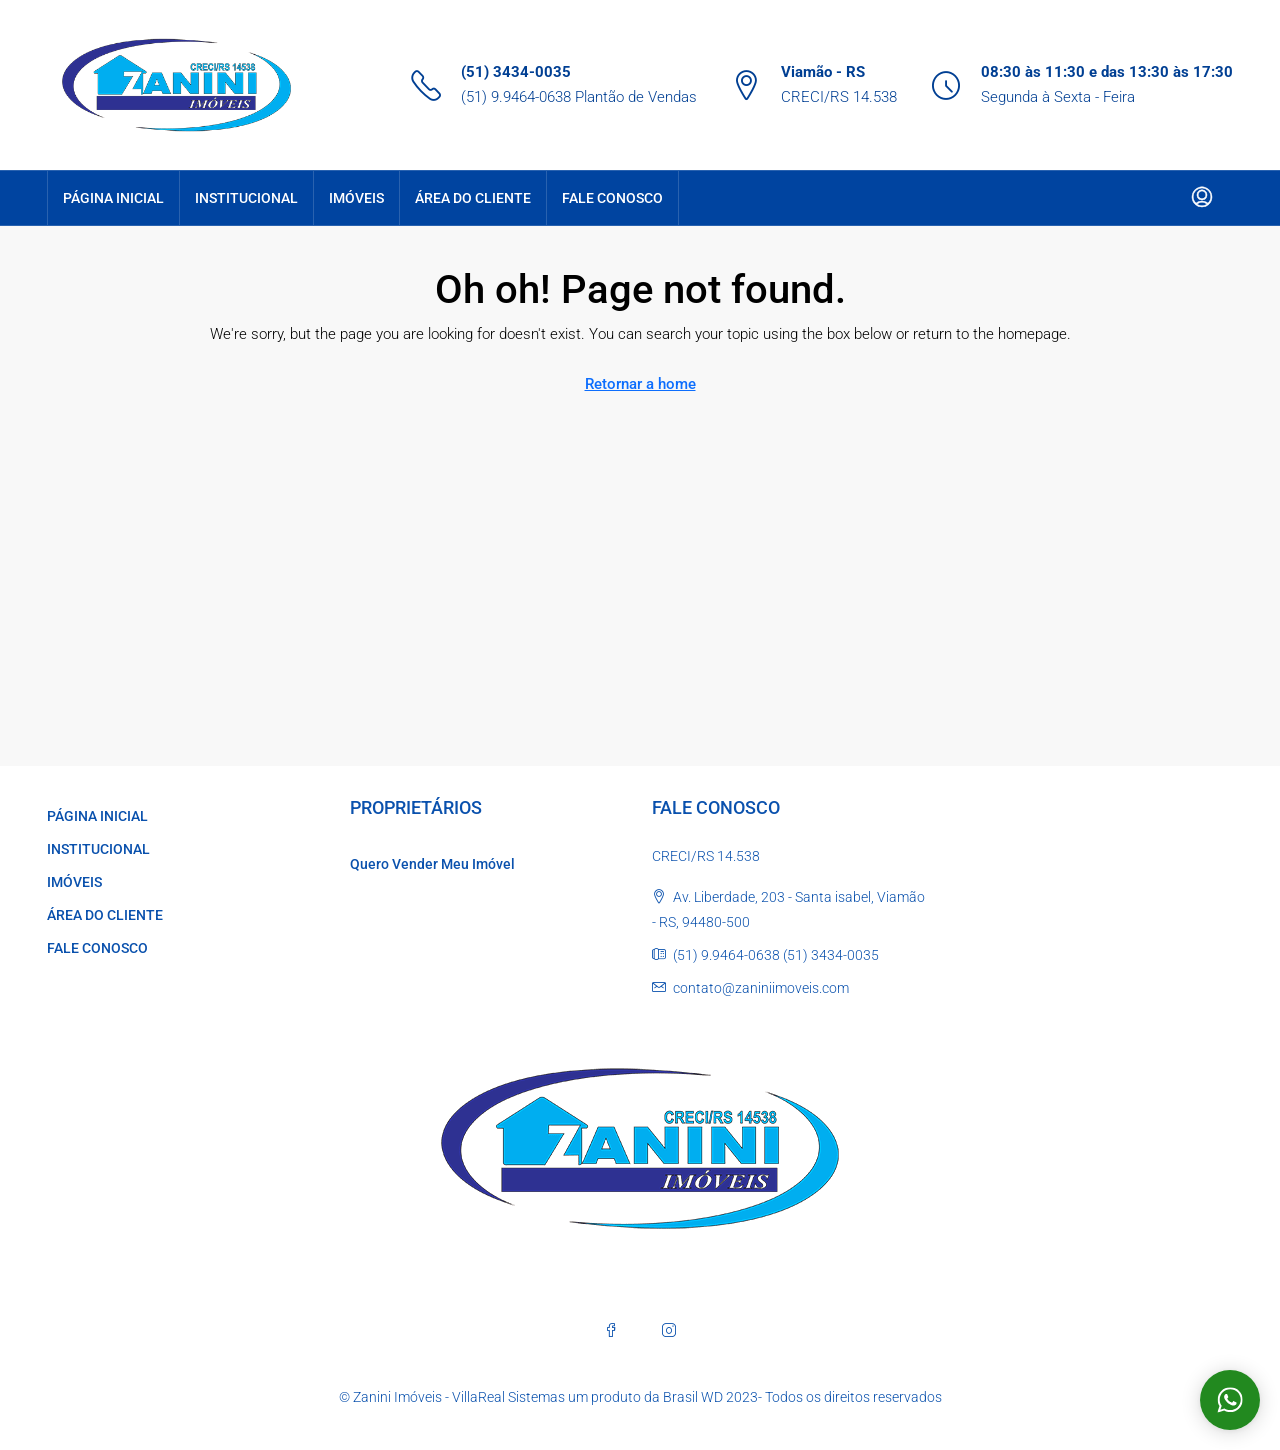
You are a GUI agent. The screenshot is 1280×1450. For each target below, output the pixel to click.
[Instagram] (669, 1330)
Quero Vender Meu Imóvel (432, 864)
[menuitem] (1202, 198)
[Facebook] (611, 1330)
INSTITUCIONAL (246, 198)
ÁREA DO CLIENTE (473, 198)
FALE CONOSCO (612, 198)
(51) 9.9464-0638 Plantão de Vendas (579, 97)
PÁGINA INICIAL (113, 198)
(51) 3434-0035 (516, 72)
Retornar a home (640, 384)
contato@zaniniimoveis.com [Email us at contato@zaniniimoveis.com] (761, 988)
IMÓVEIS (356, 198)
